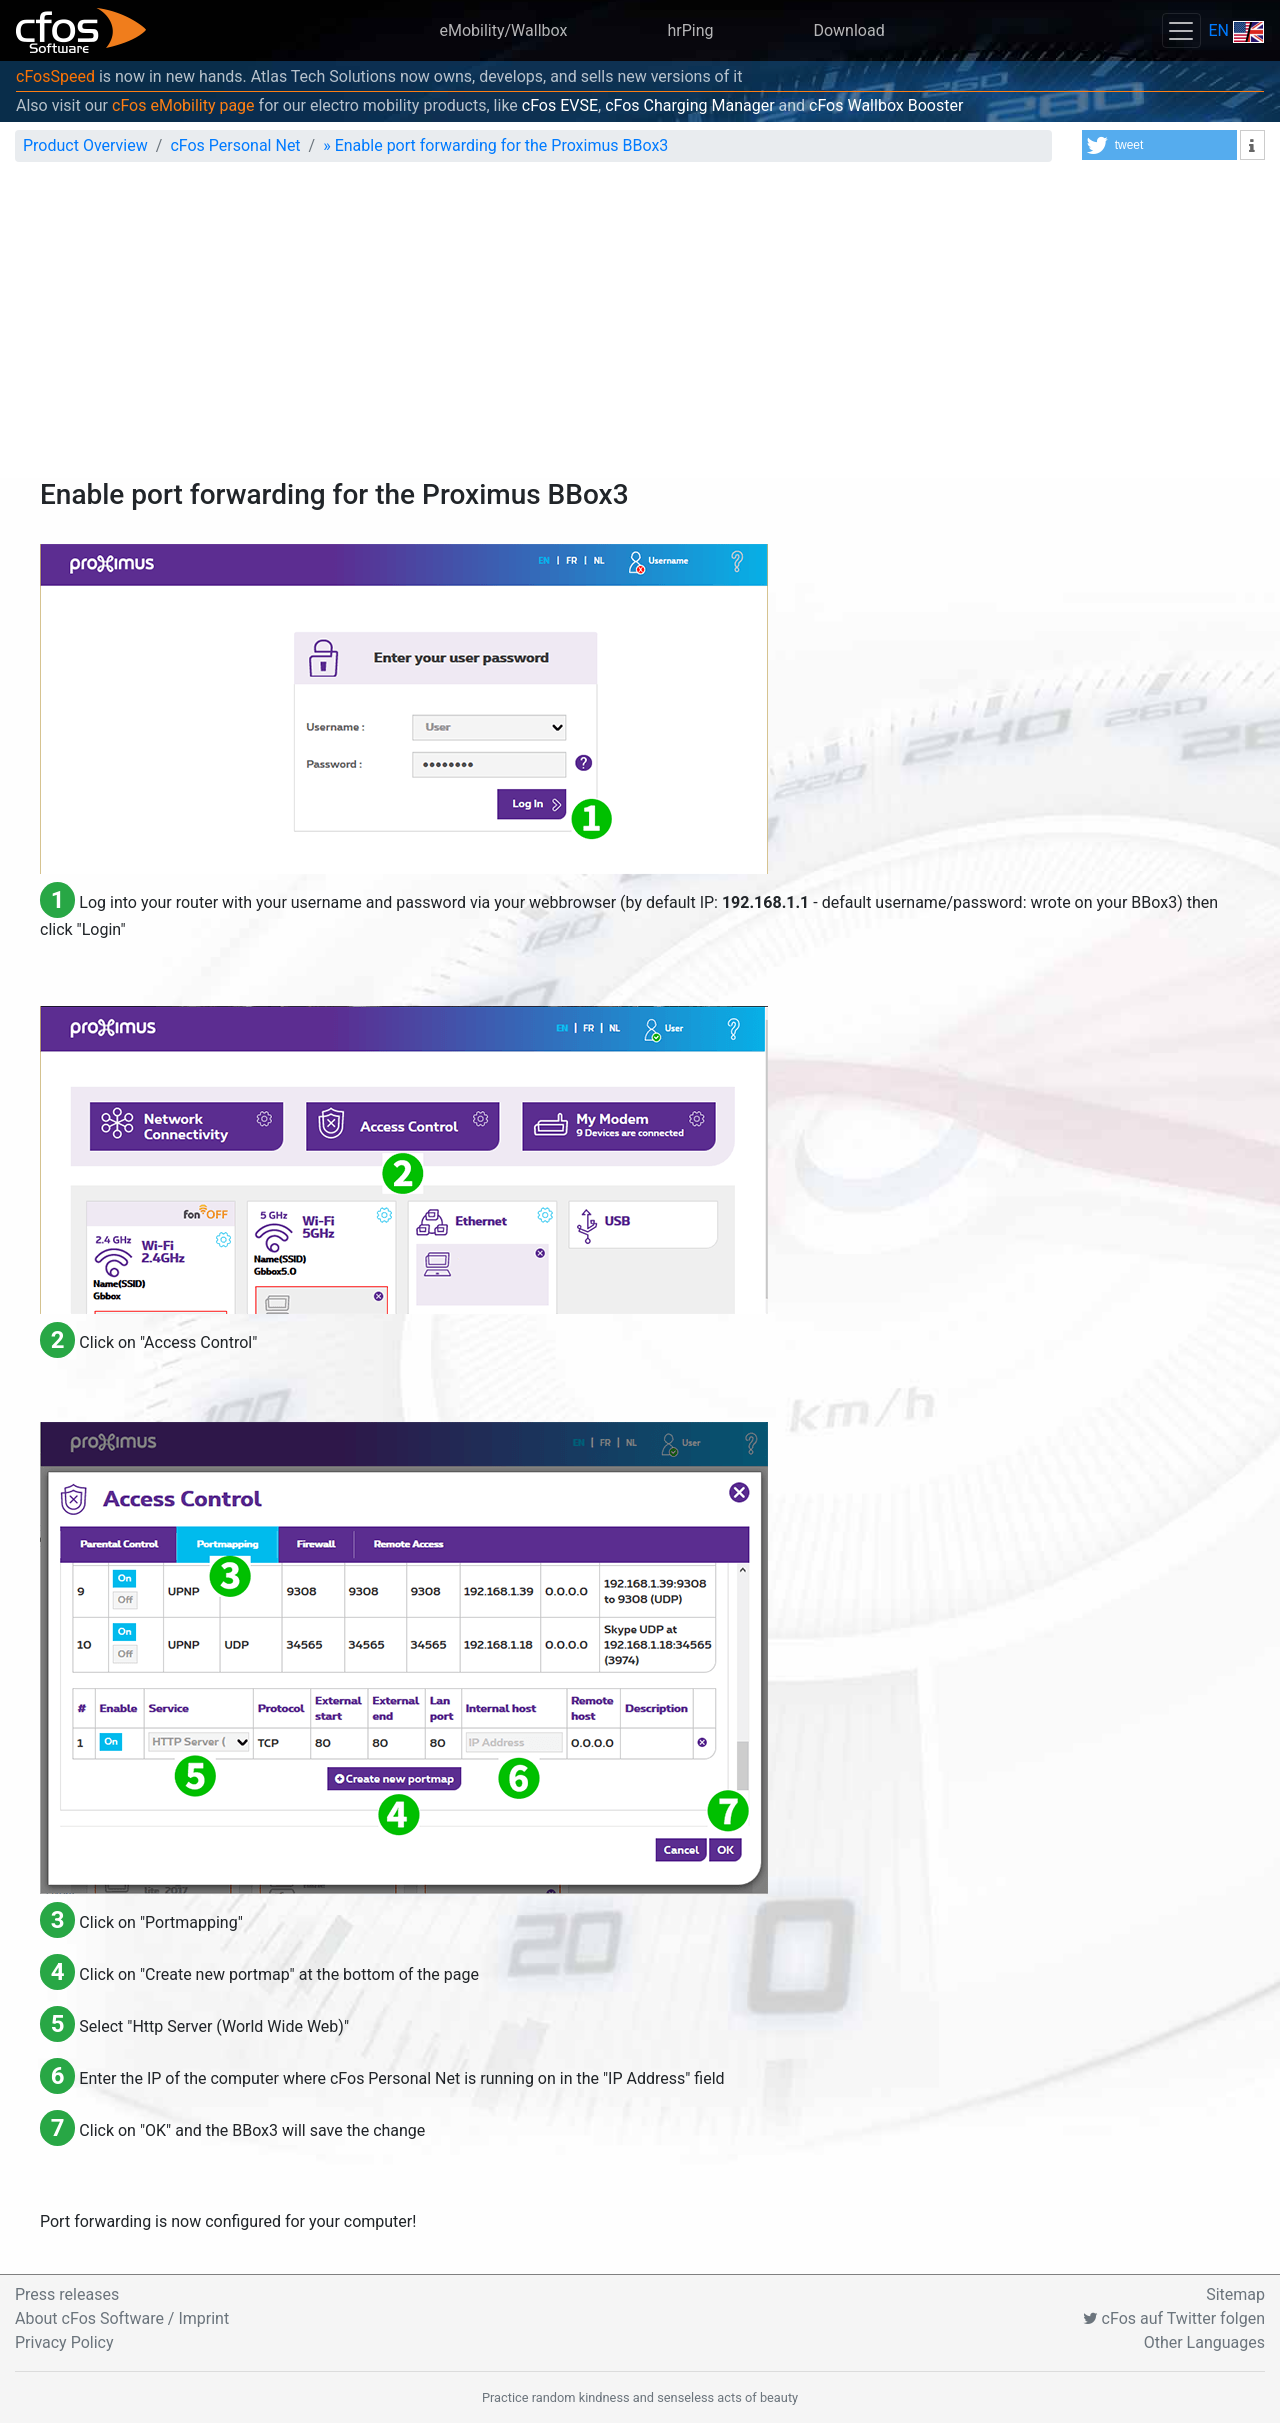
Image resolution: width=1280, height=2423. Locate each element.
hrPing (690, 30)
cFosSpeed (55, 76)
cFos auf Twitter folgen (1174, 2318)
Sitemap (1235, 2294)
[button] (1159, 145)
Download (848, 30)
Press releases (67, 2294)
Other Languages (1204, 2342)
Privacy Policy (64, 2342)
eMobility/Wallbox (503, 30)
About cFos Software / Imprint (122, 2318)
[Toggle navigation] (1181, 30)
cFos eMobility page (183, 105)
